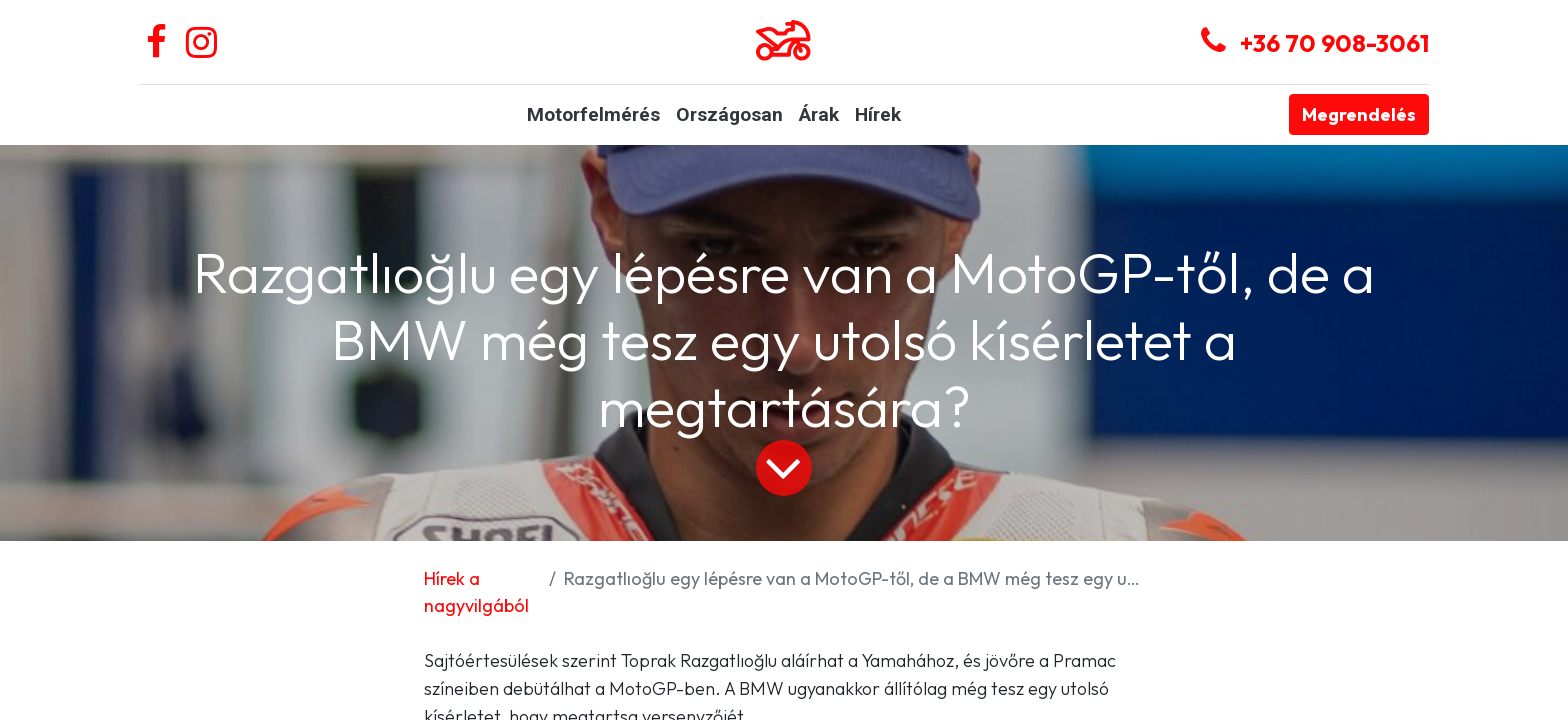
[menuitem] (593, 115)
